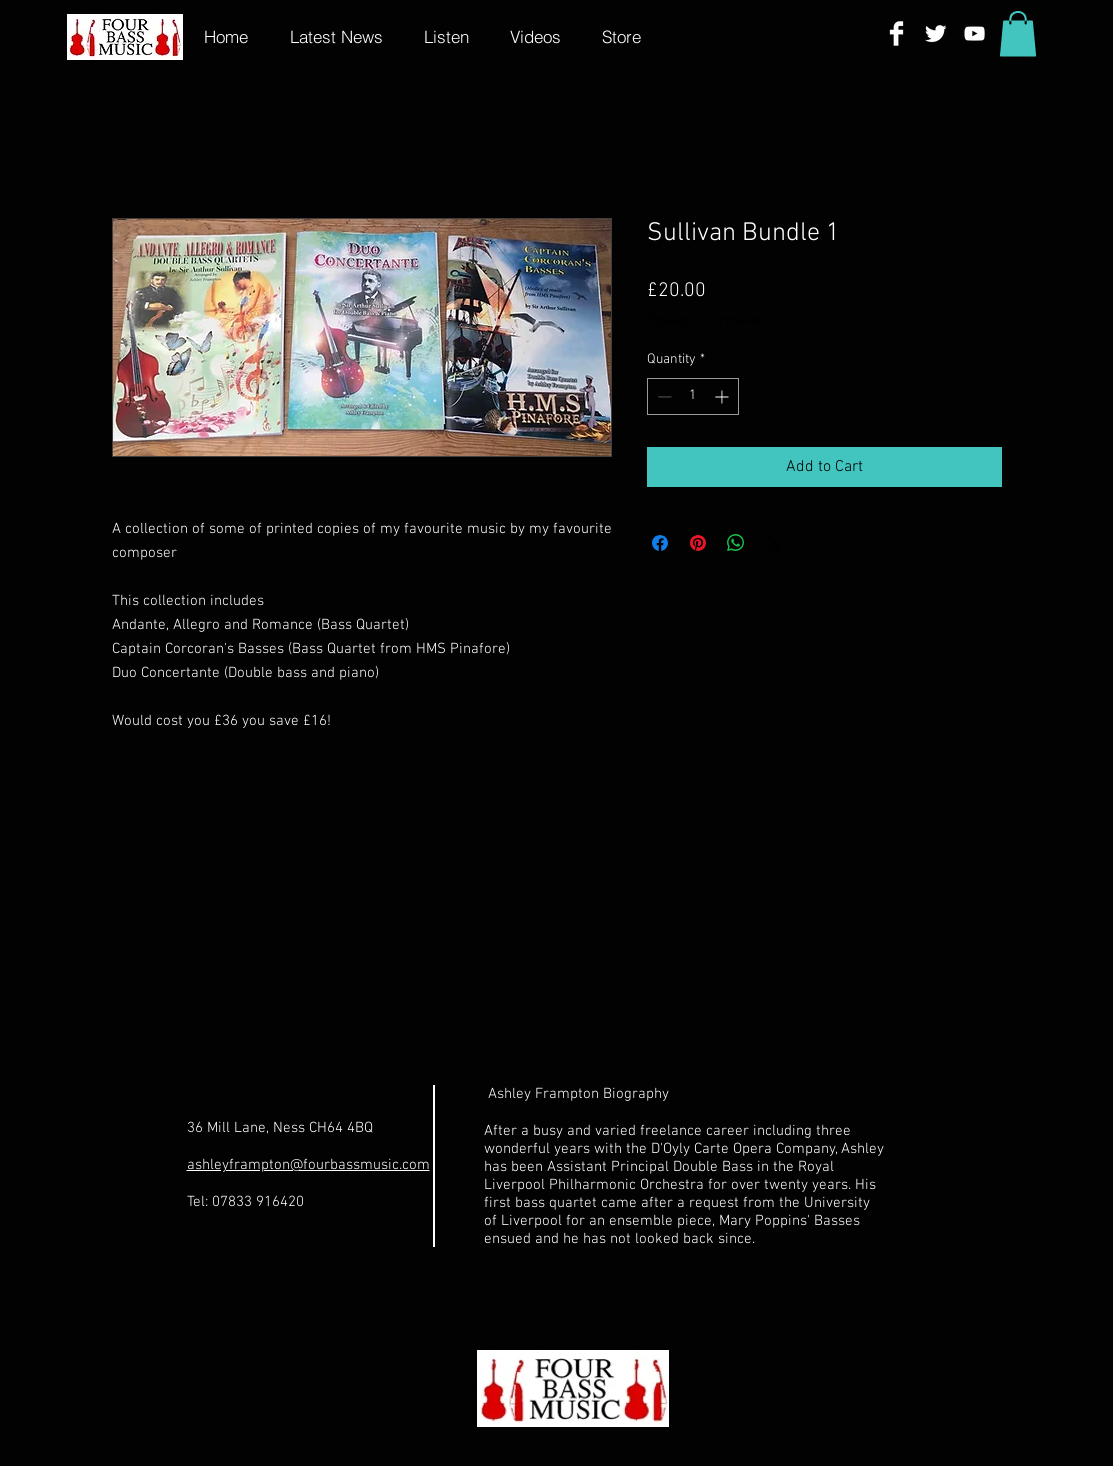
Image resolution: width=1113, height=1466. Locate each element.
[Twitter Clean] (935, 33)
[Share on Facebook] (660, 543)
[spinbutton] (693, 396)
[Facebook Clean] (896, 33)
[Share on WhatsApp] (736, 543)
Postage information (706, 320)
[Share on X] (774, 543)
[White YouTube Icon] (974, 33)
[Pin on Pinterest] (698, 543)
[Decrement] (662, 396)
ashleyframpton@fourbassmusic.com (308, 1165)
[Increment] (723, 396)
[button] (1018, 33)
